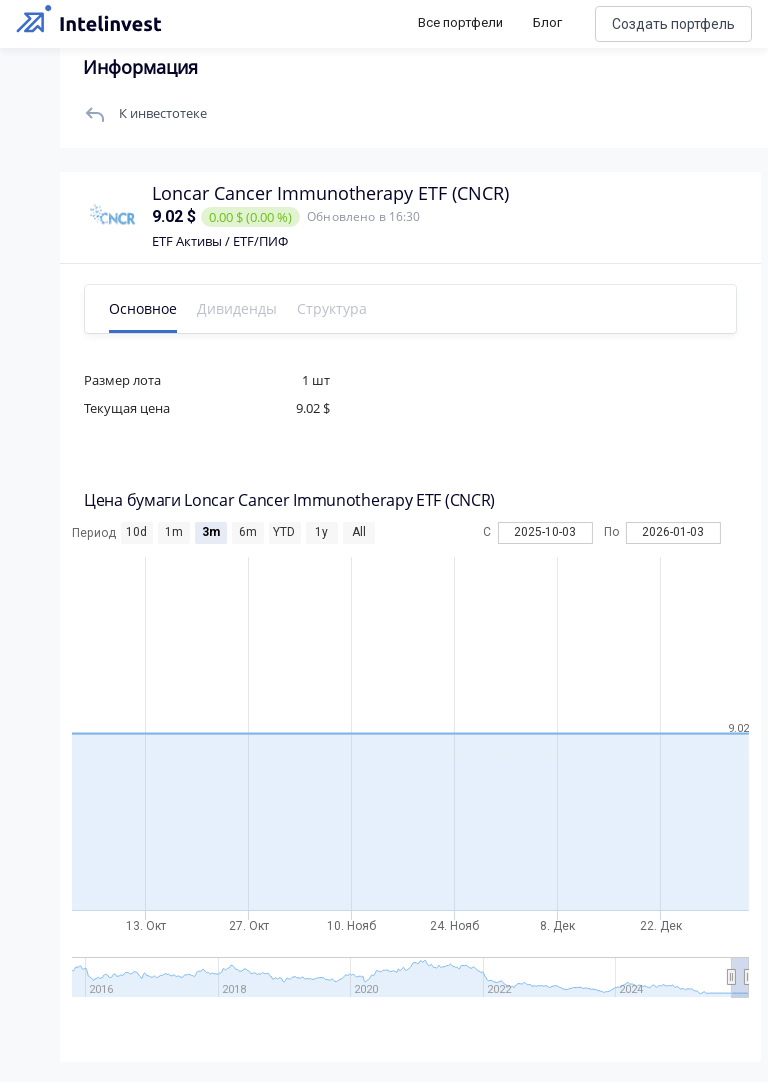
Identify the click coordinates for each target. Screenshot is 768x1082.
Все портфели (460, 22)
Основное (143, 308)
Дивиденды (237, 308)
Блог (547, 22)
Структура (332, 308)
